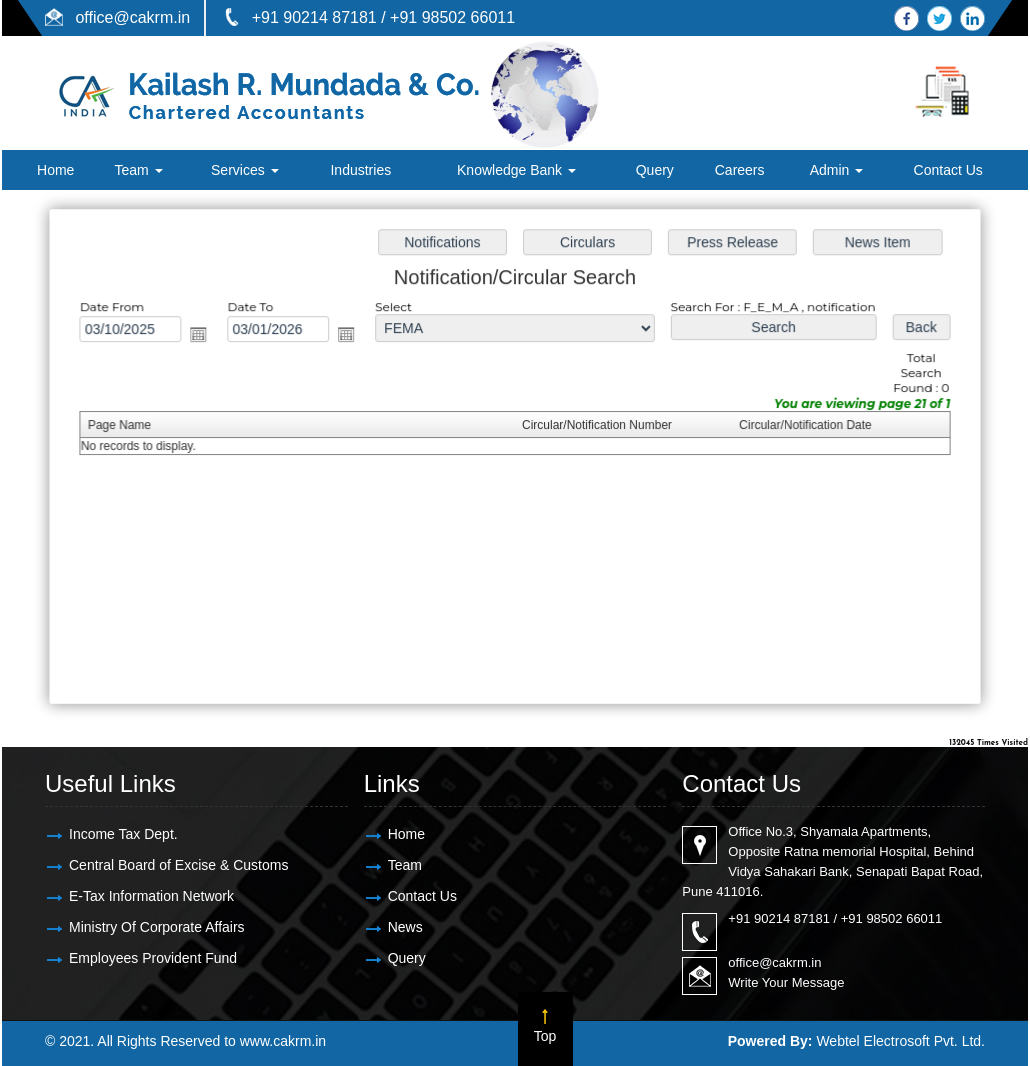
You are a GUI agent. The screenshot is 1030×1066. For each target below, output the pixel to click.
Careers (740, 170)
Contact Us (948, 170)
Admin (837, 170)
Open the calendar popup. (203, 336)
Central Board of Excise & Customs (178, 865)
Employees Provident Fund (153, 958)
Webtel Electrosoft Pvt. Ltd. (900, 1041)
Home (55, 170)
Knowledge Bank (516, 170)
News (405, 927)
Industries (360, 170)
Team (138, 170)
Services (245, 170)
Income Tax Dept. (123, 834)
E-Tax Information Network (151, 896)
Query (655, 170)
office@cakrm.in (132, 17)
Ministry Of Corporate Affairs (157, 927)
